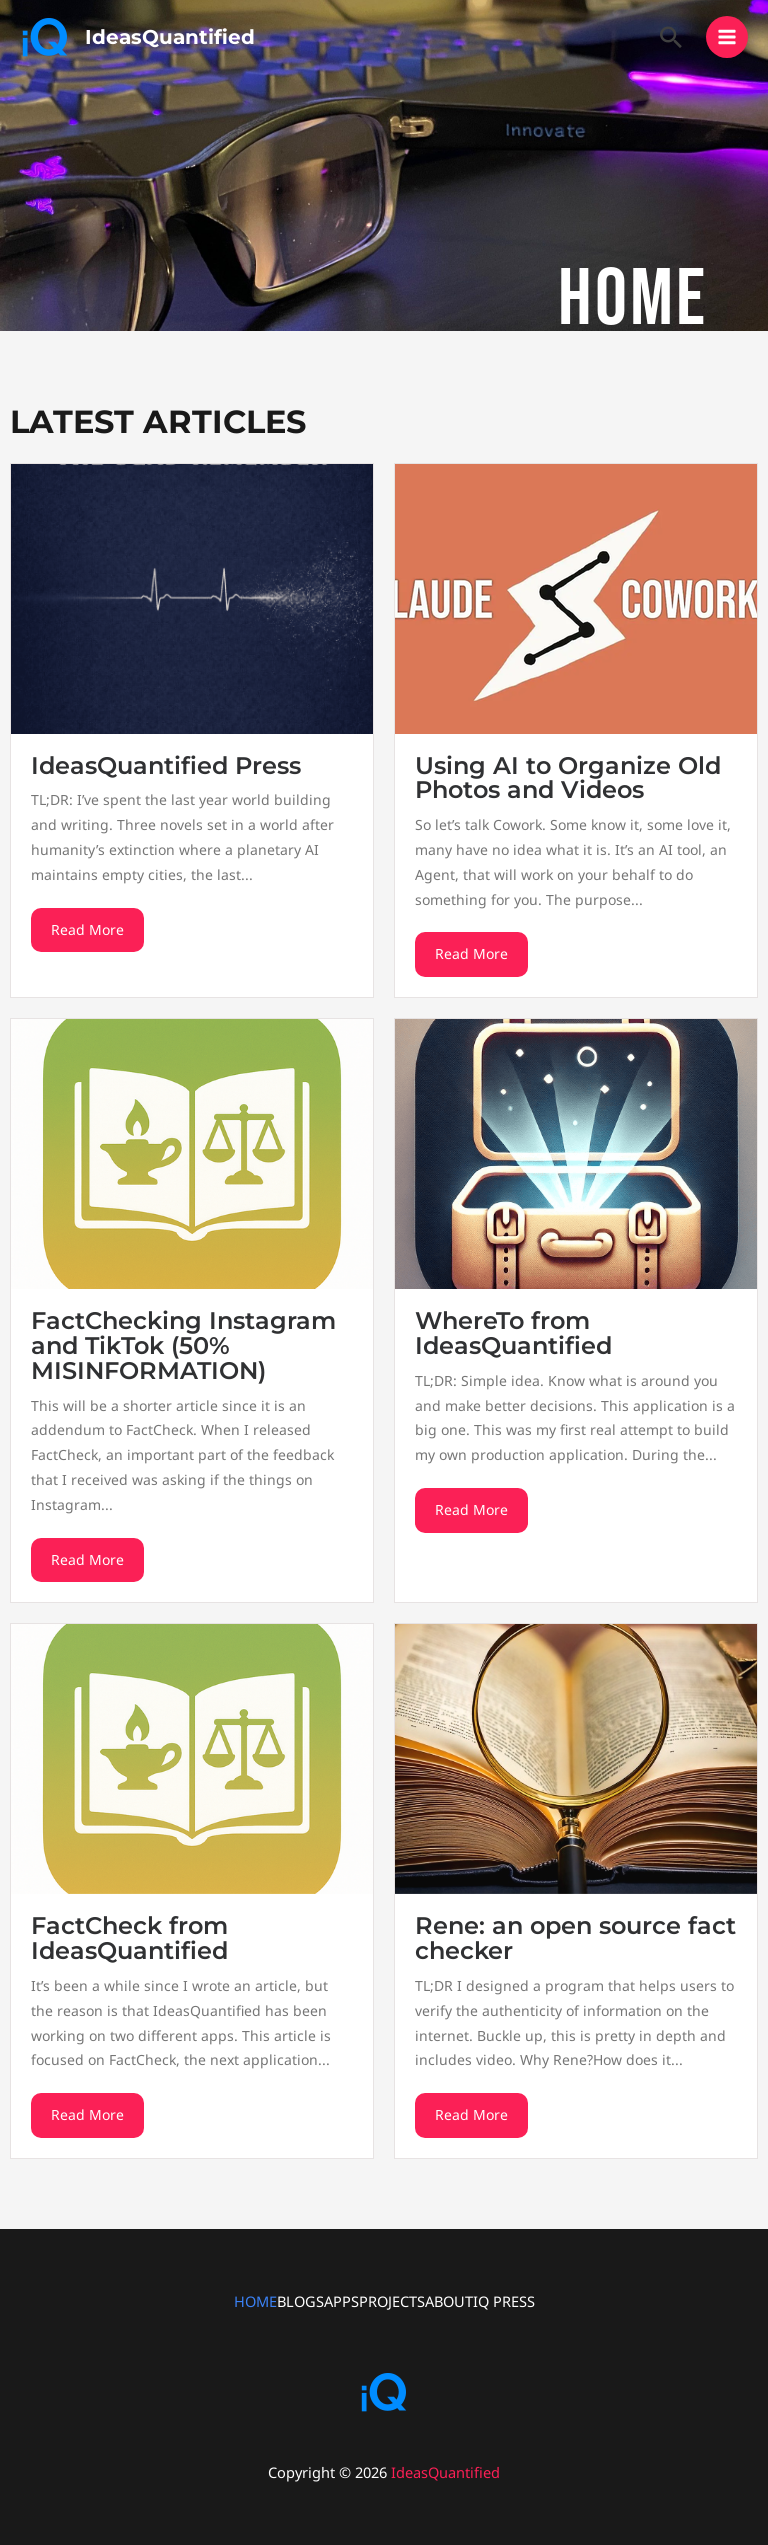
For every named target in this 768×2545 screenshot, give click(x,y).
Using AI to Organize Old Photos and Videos (568, 778)
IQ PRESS (504, 2301)
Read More (87, 929)
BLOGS (300, 2301)
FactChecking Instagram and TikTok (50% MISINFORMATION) (183, 1345)
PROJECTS (392, 2301)
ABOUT (449, 2301)
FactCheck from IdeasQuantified (129, 1938)
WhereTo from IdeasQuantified (513, 1333)
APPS (341, 2301)
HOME (255, 2301)
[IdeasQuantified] (45, 37)
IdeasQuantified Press (166, 765)
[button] (671, 37)
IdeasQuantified (170, 37)
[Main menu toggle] (727, 37)
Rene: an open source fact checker (575, 1938)
